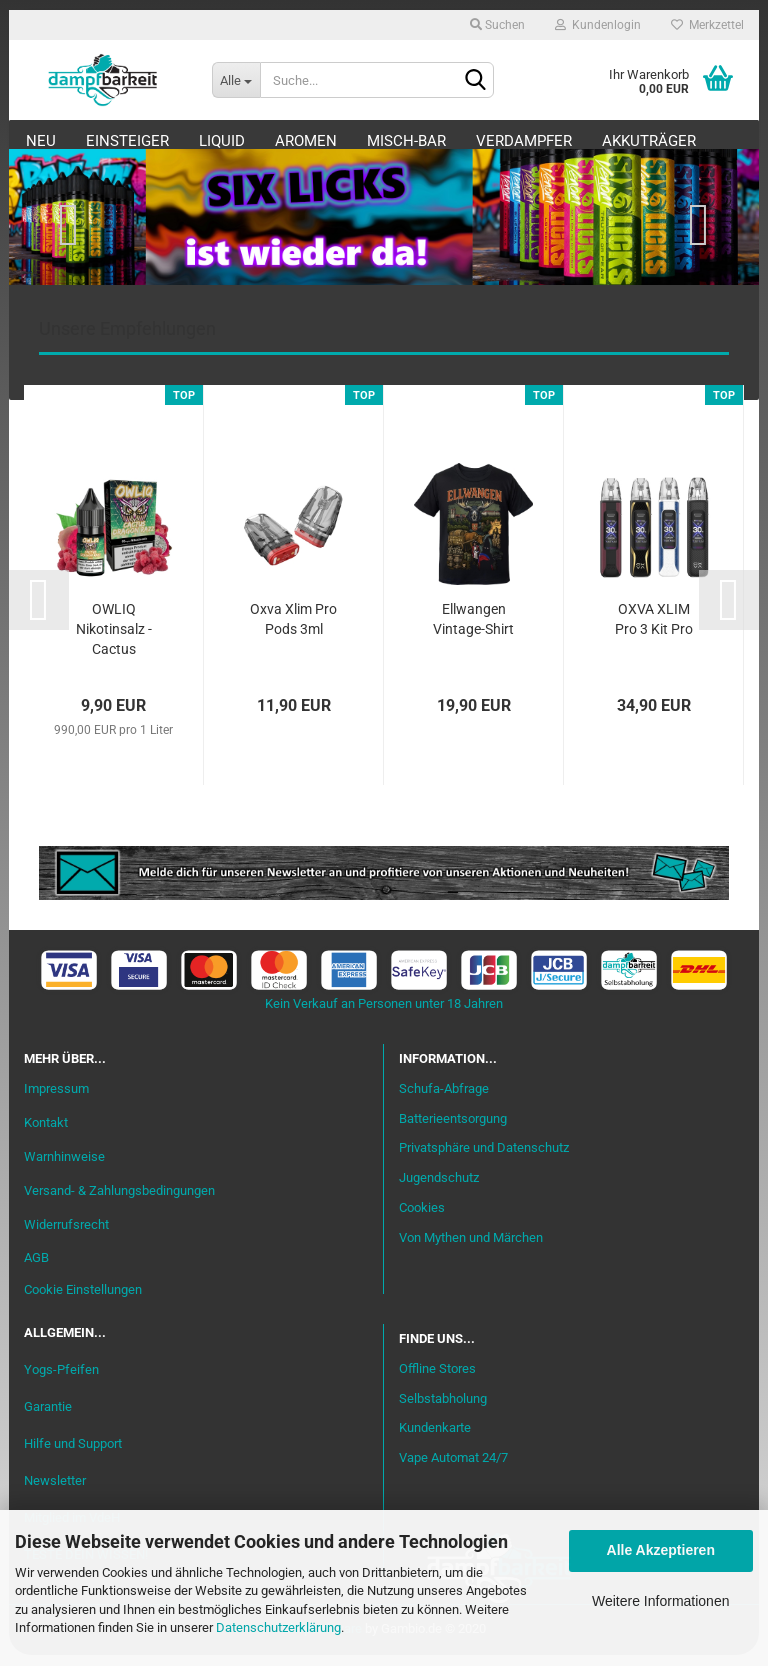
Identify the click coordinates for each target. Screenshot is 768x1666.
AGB (36, 1269)
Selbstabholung (443, 1409)
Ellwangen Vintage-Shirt (473, 631)
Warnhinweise (64, 1167)
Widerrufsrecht (66, 1235)
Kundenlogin (598, 25)
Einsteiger (167, 141)
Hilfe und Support (73, 1454)
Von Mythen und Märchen (471, 1248)
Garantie (48, 1417)
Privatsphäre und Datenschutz (484, 1159)
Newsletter (55, 1491)
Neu (81, 141)
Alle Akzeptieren (661, 1550)
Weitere (673, 141)
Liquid (262, 141)
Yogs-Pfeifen (61, 1380)
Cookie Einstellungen (83, 1301)
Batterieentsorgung (453, 1129)
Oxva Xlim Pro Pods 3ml (293, 631)
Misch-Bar (446, 141)
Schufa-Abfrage (444, 1099)
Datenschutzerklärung (278, 1627)
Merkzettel (707, 25)
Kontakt (46, 1133)
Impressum (56, 1099)
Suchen (497, 25)
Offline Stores (437, 1379)
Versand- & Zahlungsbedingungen (119, 1201)
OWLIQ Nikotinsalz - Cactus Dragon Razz (114, 642)
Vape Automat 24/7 (453, 1469)
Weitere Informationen (660, 1601)
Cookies (422, 1218)
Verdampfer (564, 141)
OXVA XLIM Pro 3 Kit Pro (654, 631)
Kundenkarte (435, 1439)
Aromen (346, 141)
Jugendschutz (439, 1189)
